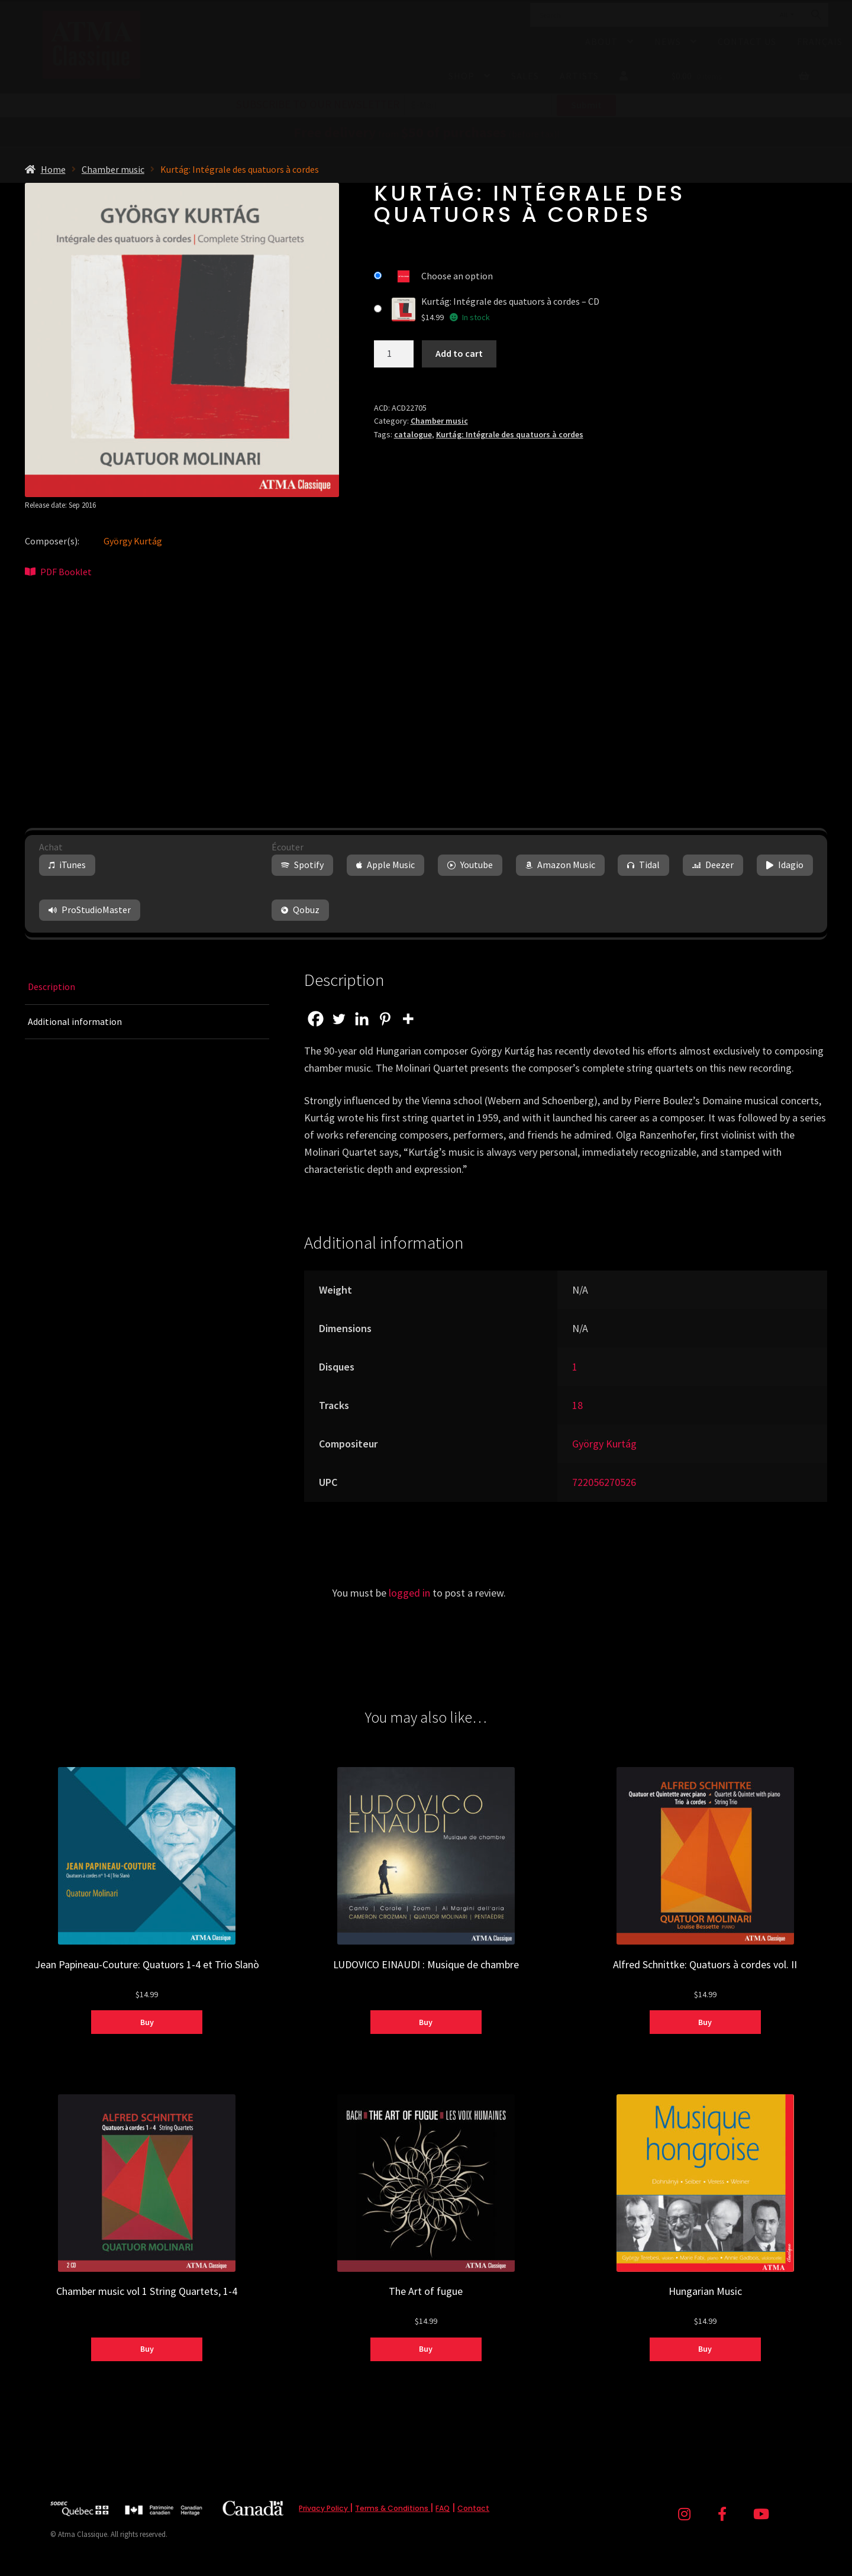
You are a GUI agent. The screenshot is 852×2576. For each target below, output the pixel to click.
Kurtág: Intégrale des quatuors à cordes (509, 434)
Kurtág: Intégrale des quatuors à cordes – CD (510, 301)
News (667, 41)
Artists (579, 76)
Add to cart (459, 353)
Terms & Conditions (392, 2508)
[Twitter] (338, 1018)
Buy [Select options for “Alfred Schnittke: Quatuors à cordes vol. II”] (705, 2022)
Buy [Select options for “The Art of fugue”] (426, 2348)
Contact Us (747, 41)
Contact (473, 2508)
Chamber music (113, 169)
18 (577, 1405)
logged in (409, 1593)
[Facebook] (315, 1018)
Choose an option (457, 276)
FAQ (442, 2508)
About (601, 41)
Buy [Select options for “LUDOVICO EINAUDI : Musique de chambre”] (426, 2022)
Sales (525, 76)
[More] (408, 1018)
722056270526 (604, 1482)
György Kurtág (133, 541)
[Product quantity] (394, 353)
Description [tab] (51, 986)
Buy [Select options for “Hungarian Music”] (705, 2348)
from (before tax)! (426, 134)
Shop (461, 76)
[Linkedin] (361, 1018)
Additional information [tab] (75, 1021)
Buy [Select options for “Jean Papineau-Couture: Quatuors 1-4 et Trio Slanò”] (147, 2022)
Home (53, 169)
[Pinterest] (385, 1018)
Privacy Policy (324, 2508)
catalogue (413, 434)
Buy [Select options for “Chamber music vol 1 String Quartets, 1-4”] (147, 2348)
